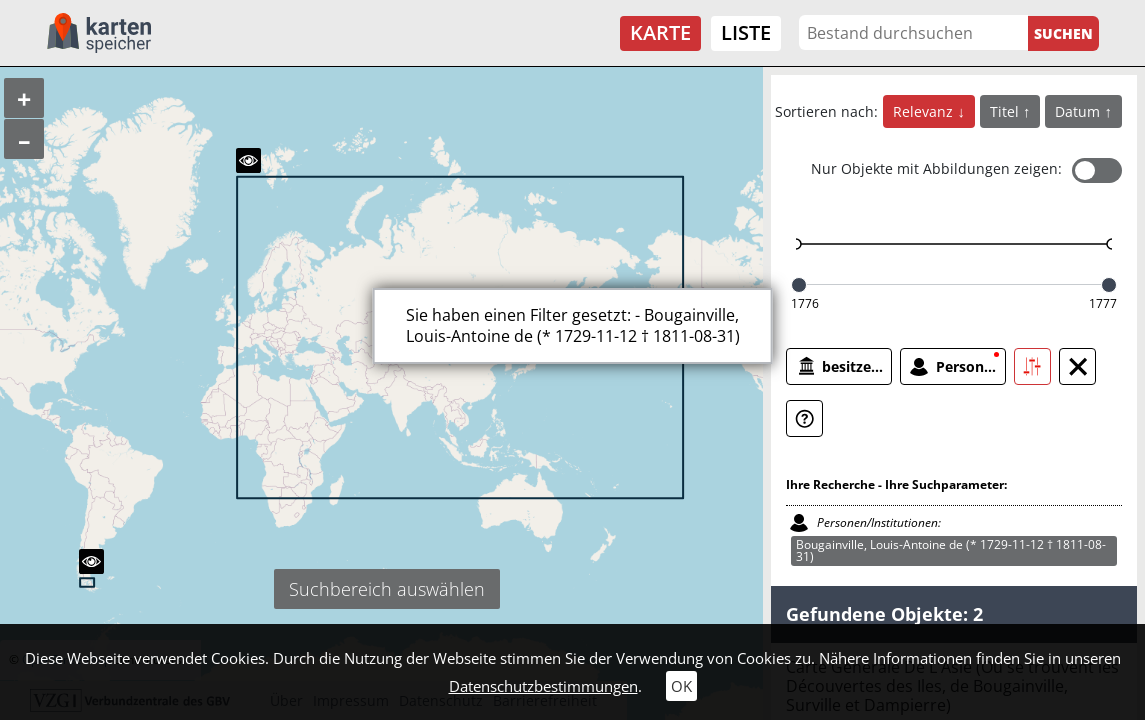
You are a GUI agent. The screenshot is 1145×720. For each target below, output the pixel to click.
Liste (746, 32)
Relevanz (925, 111)
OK (681, 686)
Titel (1006, 111)
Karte (660, 32)
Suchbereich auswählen (387, 589)
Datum (1079, 111)
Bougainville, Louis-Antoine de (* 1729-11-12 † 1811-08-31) (951, 550)
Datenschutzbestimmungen (543, 686)
